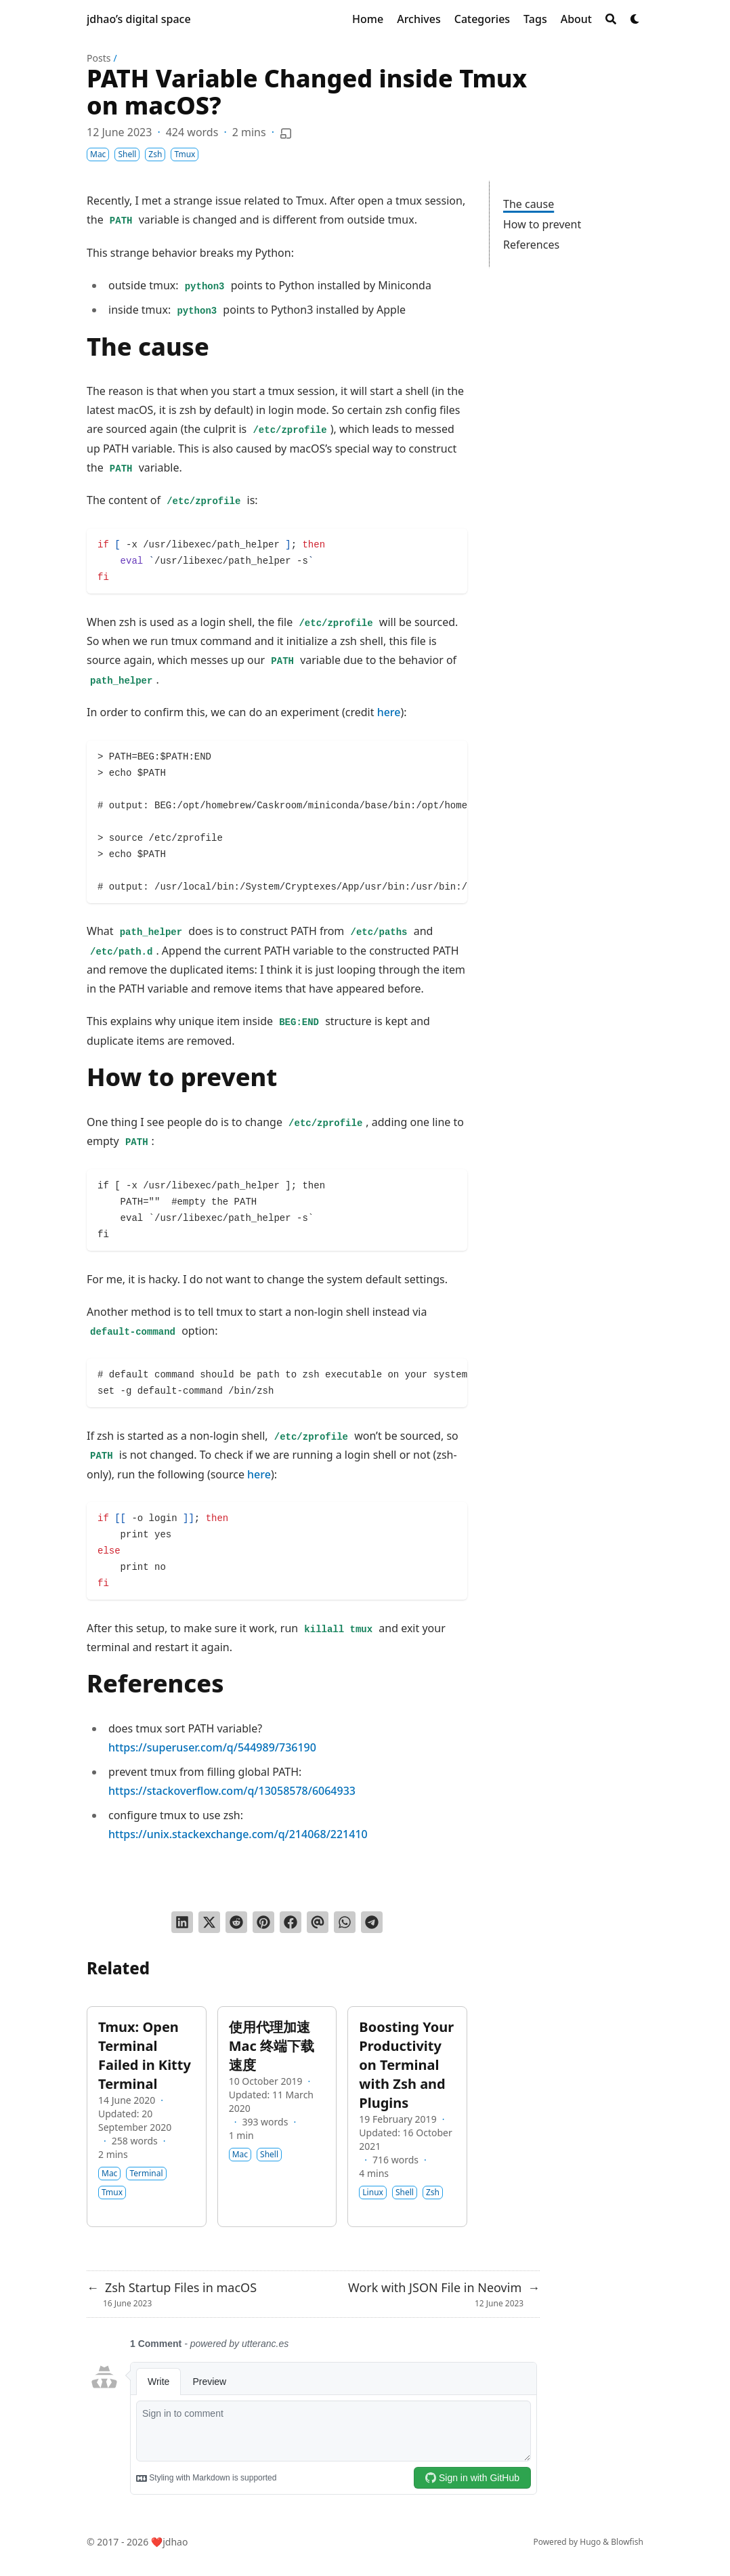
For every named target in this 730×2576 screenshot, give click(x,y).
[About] (576, 19)
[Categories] (482, 19)
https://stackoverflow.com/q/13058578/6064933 (232, 1790)
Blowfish (627, 2542)
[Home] (367, 19)
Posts (98, 57)
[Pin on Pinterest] (263, 1922)
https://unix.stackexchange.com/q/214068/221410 (238, 1834)
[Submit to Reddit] (236, 1922)
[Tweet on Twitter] (209, 1922)
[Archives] (419, 19)
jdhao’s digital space (139, 19)
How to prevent (542, 224)
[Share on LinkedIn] (182, 1922)
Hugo (590, 2542)
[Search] (610, 19)
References (531, 244)
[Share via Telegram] (372, 1922)
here (389, 712)
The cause (528, 203)
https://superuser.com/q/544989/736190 (212, 1747)
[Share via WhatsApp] (345, 1922)
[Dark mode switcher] (635, 19)
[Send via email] (317, 1922)
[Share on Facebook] (290, 1922)
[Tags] (535, 19)
